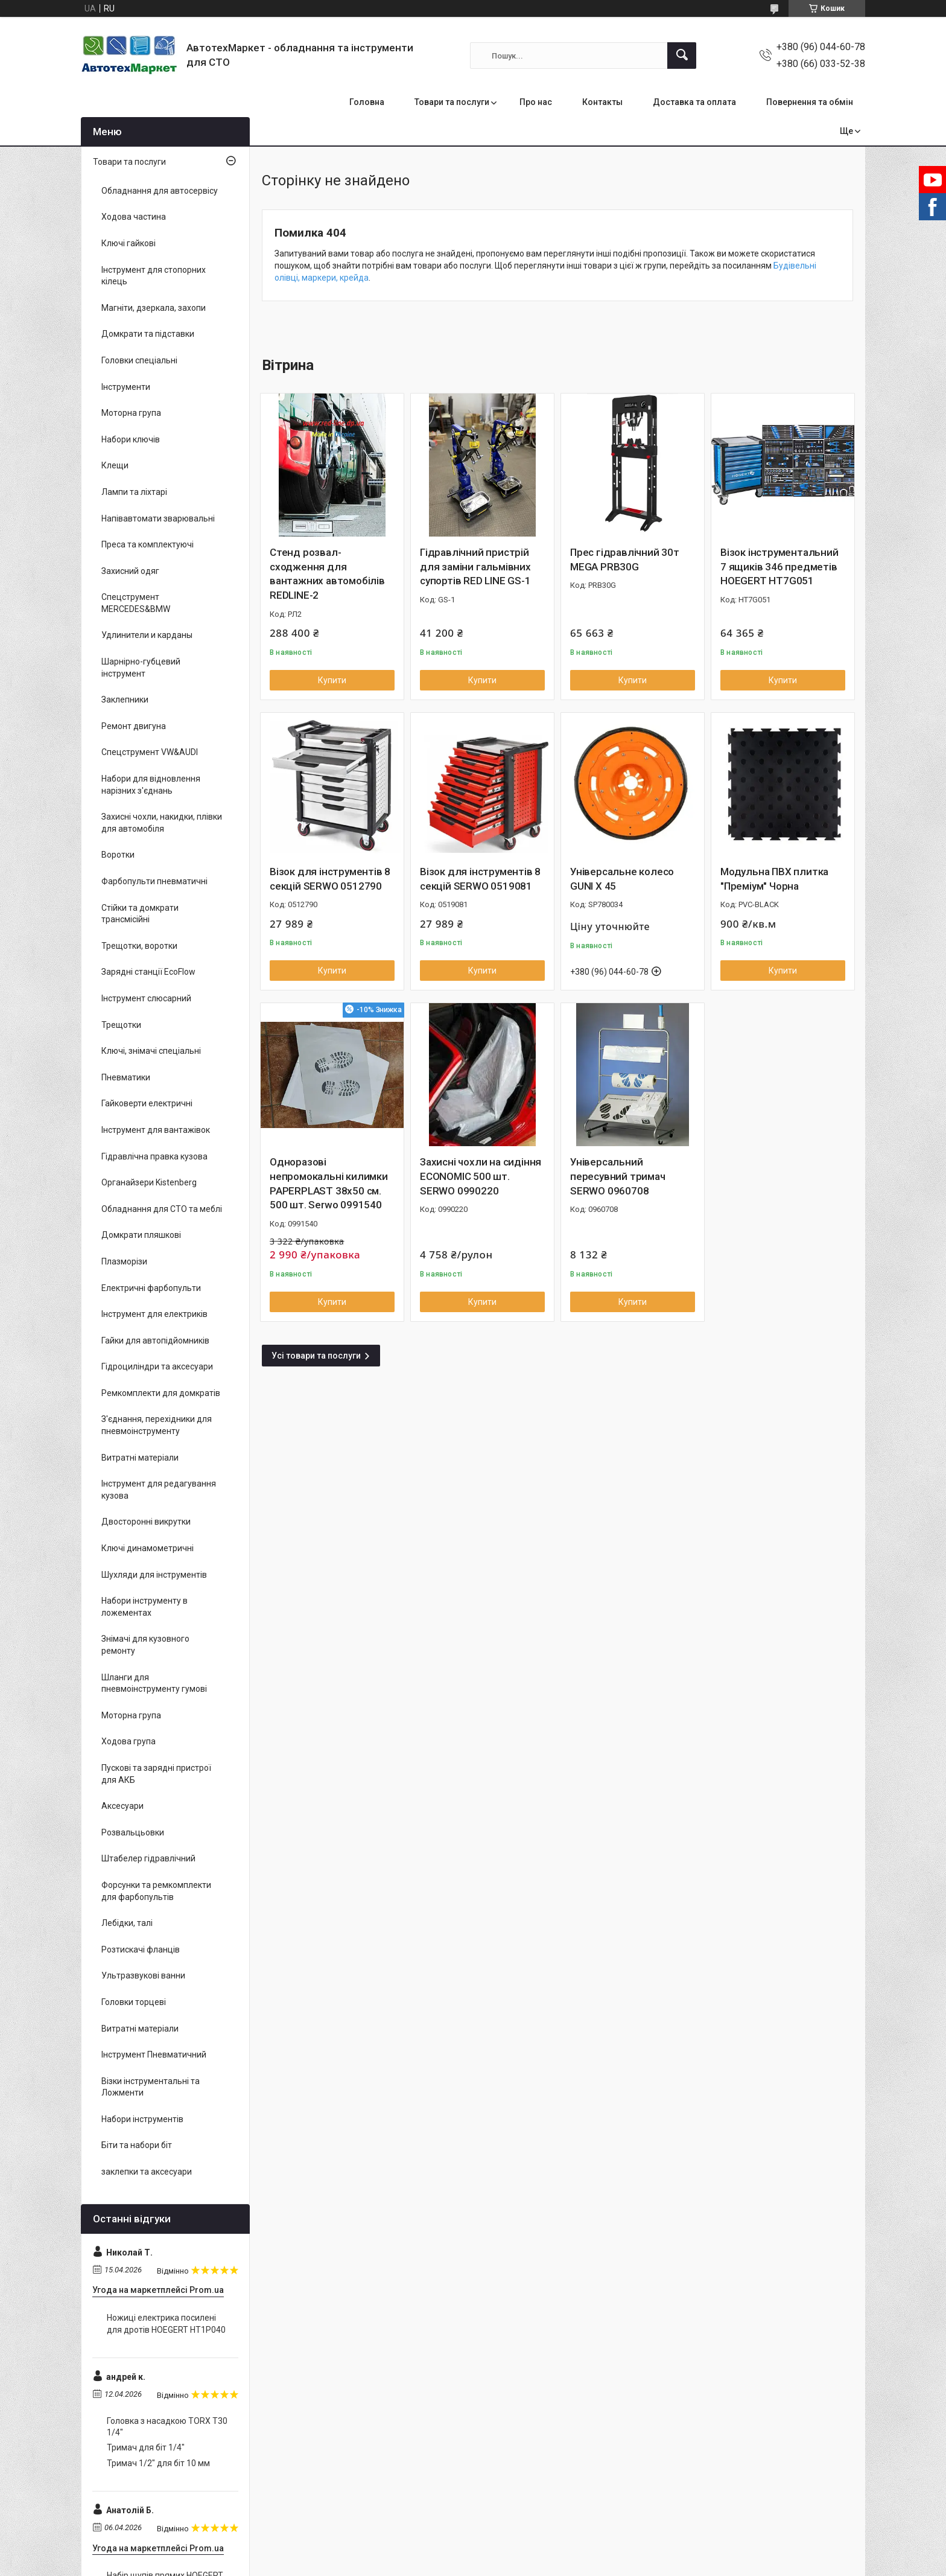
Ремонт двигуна (133, 726)
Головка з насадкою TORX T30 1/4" (167, 2427)
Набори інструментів (142, 2119)
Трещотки (121, 1025)
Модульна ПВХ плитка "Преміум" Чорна (774, 879)
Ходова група (128, 1741)
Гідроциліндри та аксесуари (157, 1366)
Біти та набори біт (136, 2145)
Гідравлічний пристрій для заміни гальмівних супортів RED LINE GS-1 (475, 566)
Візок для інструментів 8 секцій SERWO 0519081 (480, 879)
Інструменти (125, 387)
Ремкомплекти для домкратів (160, 1393)
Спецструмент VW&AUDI (149, 752)
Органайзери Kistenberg (149, 1182)
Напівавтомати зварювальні (158, 518)
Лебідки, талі (127, 1923)
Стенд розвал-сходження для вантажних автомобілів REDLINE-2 (327, 573)
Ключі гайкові (128, 243)
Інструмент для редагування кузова (158, 1489)
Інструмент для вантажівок (155, 1130)
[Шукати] (681, 55)
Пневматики (125, 1077)
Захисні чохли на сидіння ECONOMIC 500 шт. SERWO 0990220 (480, 1176)
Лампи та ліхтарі (134, 492)
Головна (366, 102)
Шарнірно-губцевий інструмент (140, 667)
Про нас (535, 102)
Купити (332, 680)
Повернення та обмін (809, 102)
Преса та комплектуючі (147, 544)
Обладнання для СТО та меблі (161, 1209)
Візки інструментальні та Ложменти (150, 2087)
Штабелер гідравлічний (148, 1858)
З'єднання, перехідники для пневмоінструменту (156, 1425)
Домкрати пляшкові (141, 1235)
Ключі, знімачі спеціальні (151, 1051)
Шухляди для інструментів (154, 1575)
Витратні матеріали (140, 1457)
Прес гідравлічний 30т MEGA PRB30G (624, 559)
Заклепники (124, 699)
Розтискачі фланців (140, 1949)
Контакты (602, 102)
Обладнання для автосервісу (159, 191)
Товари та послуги (451, 102)
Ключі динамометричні (147, 1548)
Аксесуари (122, 1806)
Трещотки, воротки (139, 946)
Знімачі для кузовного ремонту (145, 1645)
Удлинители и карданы (146, 635)
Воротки (118, 854)
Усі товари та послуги (316, 1355)
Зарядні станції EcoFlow (148, 972)
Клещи (115, 465)
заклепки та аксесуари (146, 2171)
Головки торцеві (133, 2002)
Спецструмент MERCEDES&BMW (135, 603)
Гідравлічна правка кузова (154, 1156)
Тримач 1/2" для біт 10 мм (158, 2463)
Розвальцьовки (132, 1832)
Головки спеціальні (139, 360)
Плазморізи (124, 1261)
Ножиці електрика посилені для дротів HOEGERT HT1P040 (166, 2324)
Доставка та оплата (694, 102)
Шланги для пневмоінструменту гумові (154, 1683)
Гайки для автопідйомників (155, 1340)
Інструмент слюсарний (146, 998)
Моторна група (131, 413)
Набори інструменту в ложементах (144, 1607)
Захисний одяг (130, 571)
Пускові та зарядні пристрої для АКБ (156, 1774)
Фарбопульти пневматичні (154, 881)
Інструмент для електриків (154, 1314)
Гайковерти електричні (146, 1103)
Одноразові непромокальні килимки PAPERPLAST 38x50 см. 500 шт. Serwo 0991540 (329, 1183)
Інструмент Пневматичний (153, 2054)
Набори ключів (130, 439)
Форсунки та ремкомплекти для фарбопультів (156, 1891)
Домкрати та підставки (147, 334)
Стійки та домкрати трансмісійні (140, 914)
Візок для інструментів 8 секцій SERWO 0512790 (330, 879)
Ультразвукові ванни (143, 1975)
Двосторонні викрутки (146, 1521)
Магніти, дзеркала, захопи (153, 308)
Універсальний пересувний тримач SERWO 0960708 (617, 1176)
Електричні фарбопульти (151, 1288)
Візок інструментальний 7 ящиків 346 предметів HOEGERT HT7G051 (779, 566)
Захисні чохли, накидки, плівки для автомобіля (161, 823)
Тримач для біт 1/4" (146, 2447)
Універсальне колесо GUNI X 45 (622, 879)
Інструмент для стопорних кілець (153, 276)
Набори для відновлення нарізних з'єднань (150, 784)
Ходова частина (133, 217)
